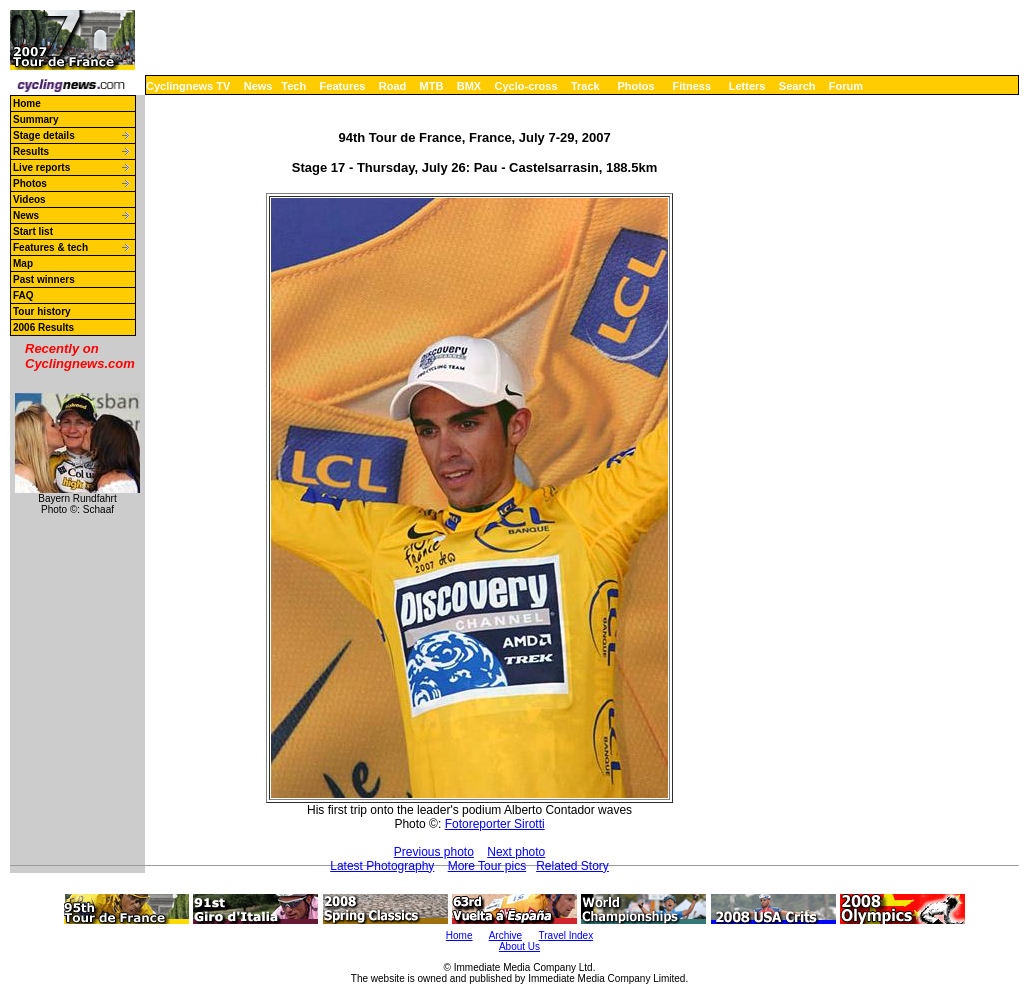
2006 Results (43, 327)
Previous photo (434, 852)
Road (393, 86)
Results (31, 151)
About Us (519, 946)
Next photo (516, 852)
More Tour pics (487, 866)
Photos (635, 86)
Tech (293, 86)
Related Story (572, 866)
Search (797, 86)
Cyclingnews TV (188, 86)
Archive (505, 935)
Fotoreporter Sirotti (495, 824)
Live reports (41, 167)
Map (23, 263)
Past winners (44, 279)
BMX (469, 86)
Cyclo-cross (526, 86)
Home (27, 103)
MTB (432, 86)
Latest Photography (382, 866)
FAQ (23, 295)
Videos (29, 199)
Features (343, 86)
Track (585, 86)
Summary (36, 119)
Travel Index (566, 935)
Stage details (44, 135)
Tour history (42, 311)
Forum (846, 86)
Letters (747, 86)
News (258, 86)
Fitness (691, 86)
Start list (33, 231)
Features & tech (50, 247)
